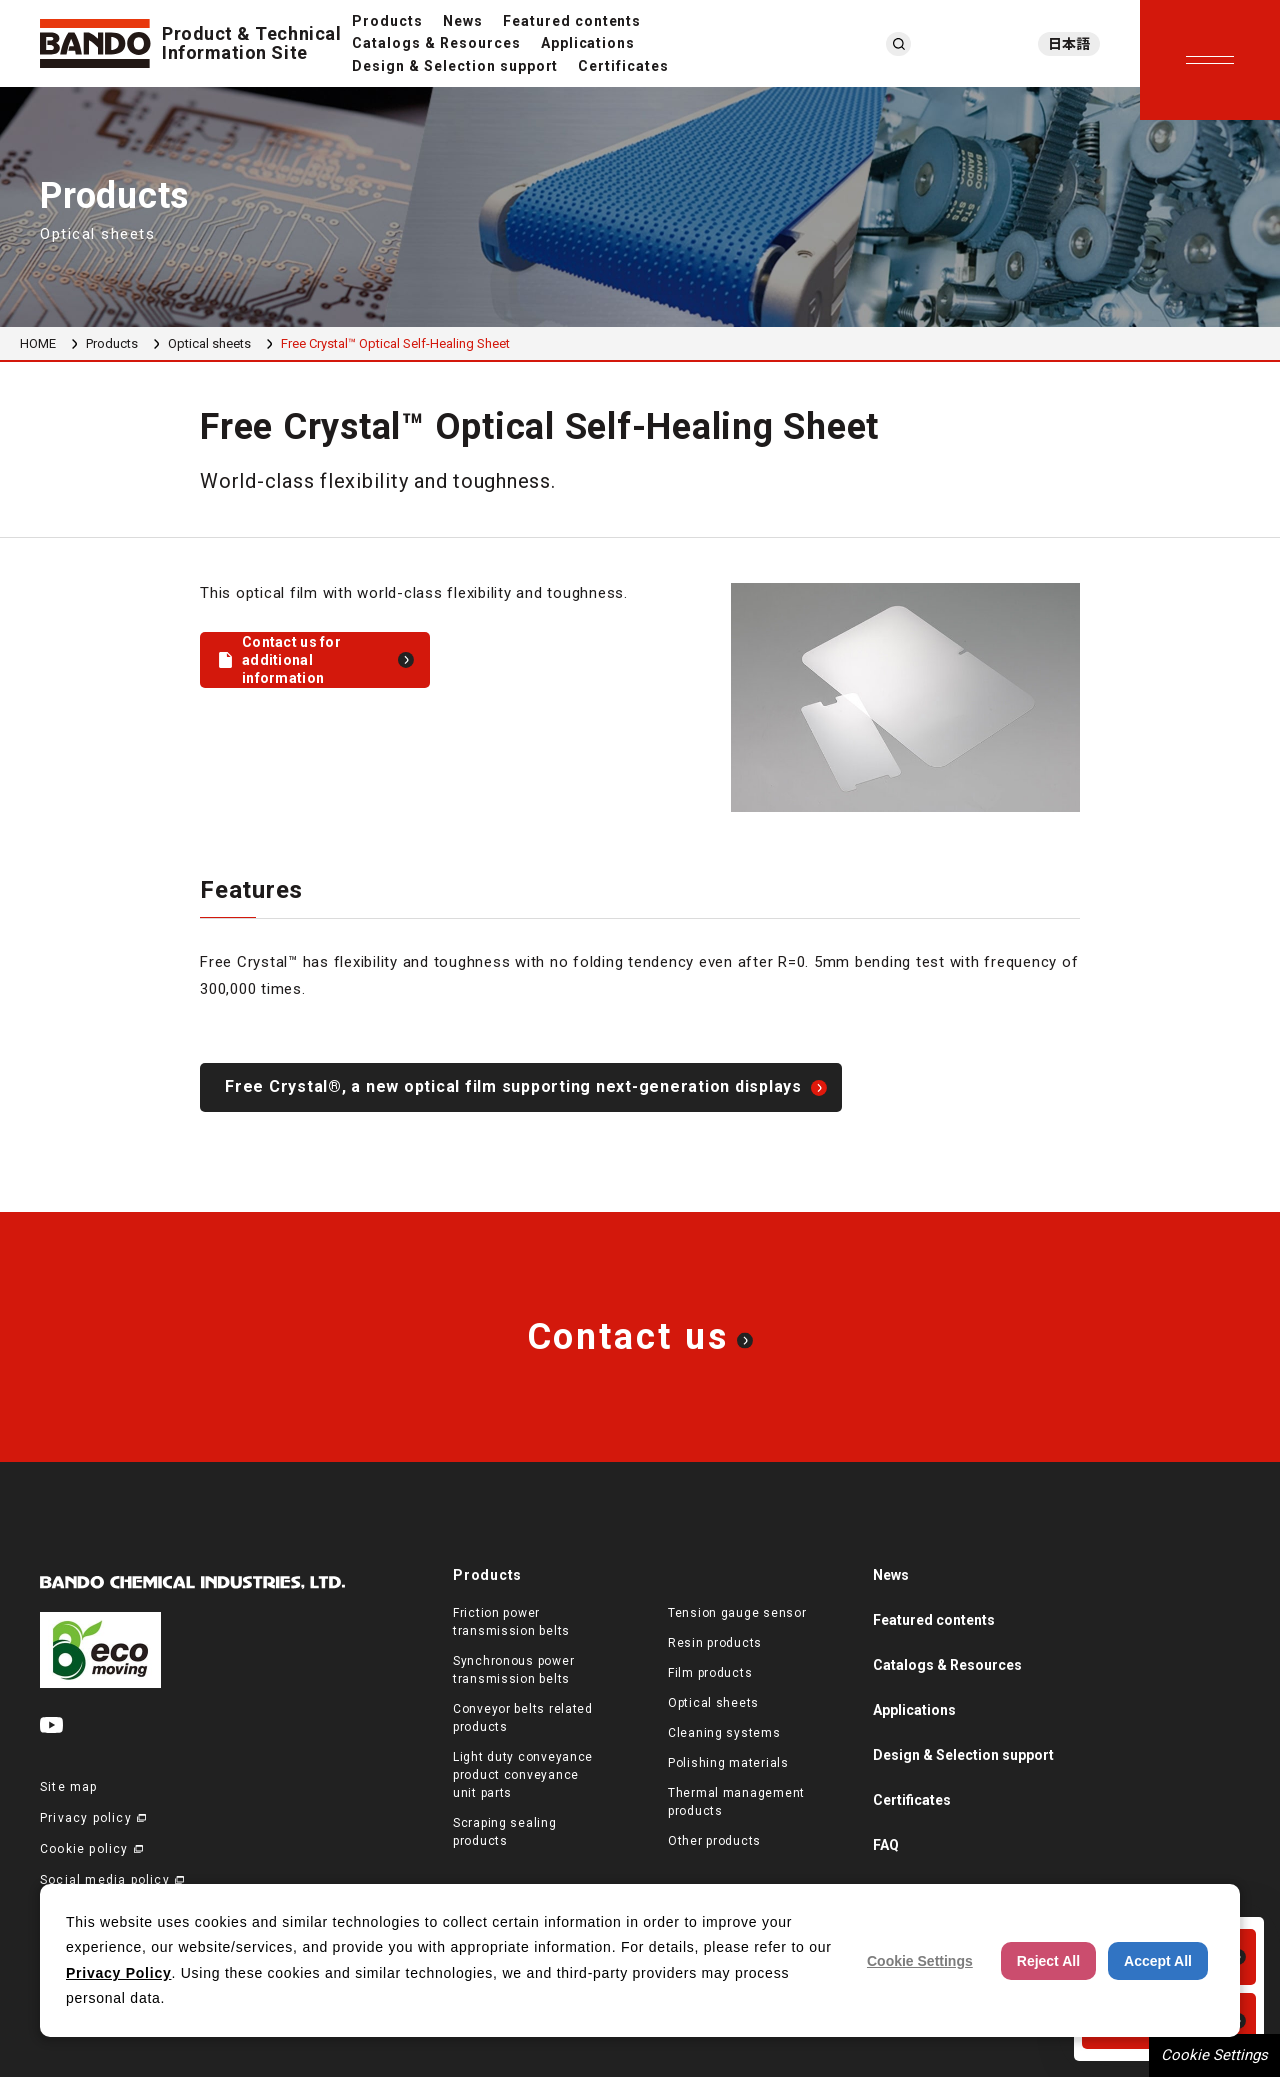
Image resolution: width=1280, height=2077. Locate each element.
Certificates (623, 66)
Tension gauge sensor (737, 1613)
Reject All (1048, 1961)
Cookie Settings (1214, 2055)
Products (387, 21)
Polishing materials (728, 1763)
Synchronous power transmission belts (513, 1670)
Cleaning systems (724, 1733)
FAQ (886, 1845)
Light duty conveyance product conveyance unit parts (523, 1775)
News (463, 21)
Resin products (715, 1643)
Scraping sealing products (505, 1832)
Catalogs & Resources (436, 43)
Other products (714, 1841)
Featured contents (572, 21)
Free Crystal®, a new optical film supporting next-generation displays (513, 1086)
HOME (38, 343)
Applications (588, 43)
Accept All (1158, 1961)
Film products (710, 1673)
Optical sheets (209, 343)
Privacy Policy (118, 1973)
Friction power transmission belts (511, 1622)
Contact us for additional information (291, 660)
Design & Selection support (455, 66)
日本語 (1069, 44)
